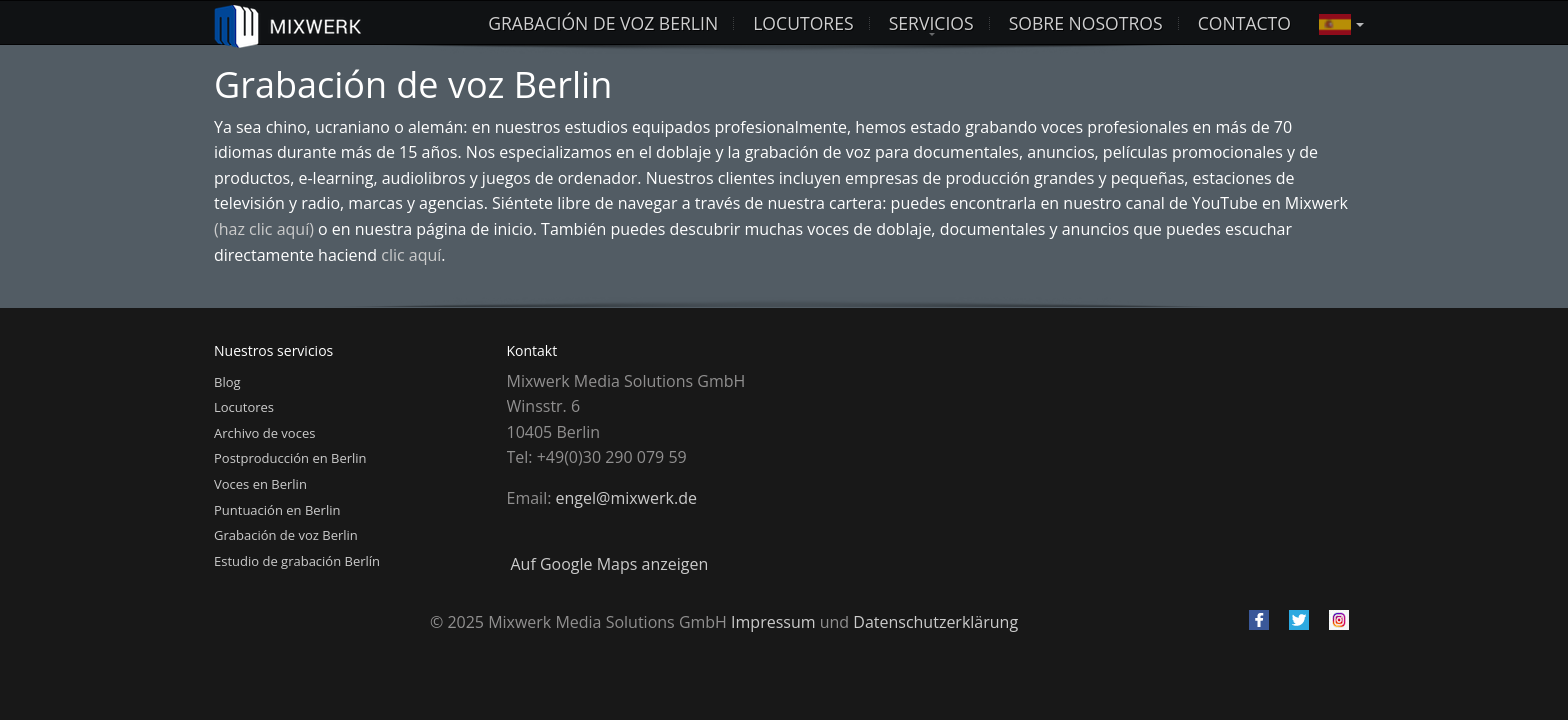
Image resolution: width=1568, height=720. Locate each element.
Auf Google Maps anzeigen (610, 564)
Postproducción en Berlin (290, 458)
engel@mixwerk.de (626, 498)
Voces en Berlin (260, 484)
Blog (227, 382)
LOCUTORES (803, 23)
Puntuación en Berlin (277, 510)
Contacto (1244, 23)
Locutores (244, 407)
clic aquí (411, 255)
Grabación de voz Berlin (603, 23)
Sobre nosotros (1086, 23)
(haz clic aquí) (264, 229)
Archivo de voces (264, 433)
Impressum (773, 622)
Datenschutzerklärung (935, 622)
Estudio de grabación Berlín (297, 561)
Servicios (931, 23)
